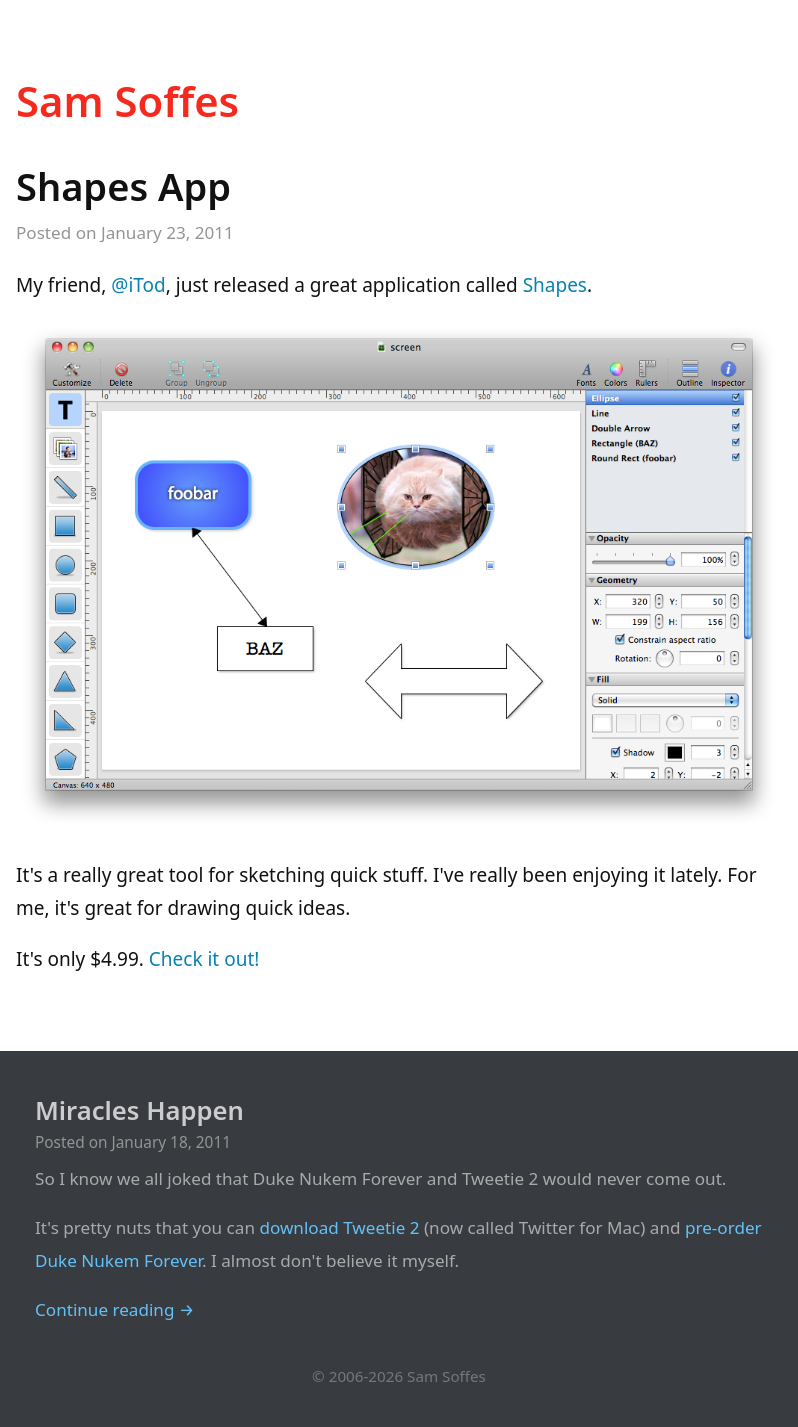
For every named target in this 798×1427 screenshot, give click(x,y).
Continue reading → (114, 1309)
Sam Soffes (127, 100)
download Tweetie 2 (339, 1227)
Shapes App (123, 186)
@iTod (138, 285)
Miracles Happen (139, 1110)
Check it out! (204, 959)
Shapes (555, 285)
